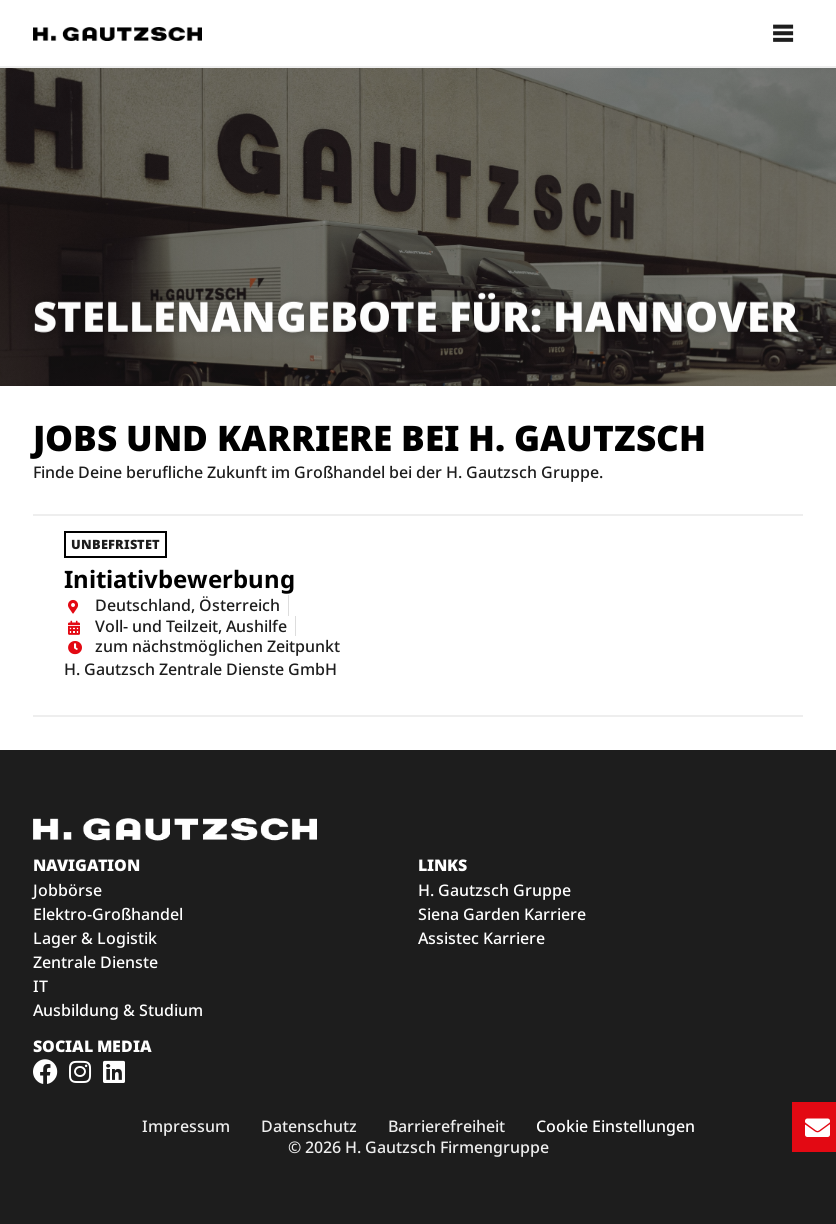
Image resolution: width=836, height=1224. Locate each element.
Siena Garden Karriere (502, 914)
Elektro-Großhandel (108, 914)
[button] (783, 33)
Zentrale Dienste (95, 962)
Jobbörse (67, 890)
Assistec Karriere (481, 938)
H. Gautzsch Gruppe (494, 890)
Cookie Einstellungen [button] (615, 1126)
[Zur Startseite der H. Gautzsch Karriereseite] (117, 33)
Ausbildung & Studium (118, 1010)
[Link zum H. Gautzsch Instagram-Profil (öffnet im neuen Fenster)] (79, 1071)
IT (40, 986)
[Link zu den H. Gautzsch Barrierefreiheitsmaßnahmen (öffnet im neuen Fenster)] (446, 1126)
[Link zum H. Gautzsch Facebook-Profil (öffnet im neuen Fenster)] (45, 1071)
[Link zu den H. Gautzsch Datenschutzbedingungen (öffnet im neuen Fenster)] (309, 1126)
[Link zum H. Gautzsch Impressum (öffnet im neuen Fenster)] (186, 1126)
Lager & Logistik (95, 938)
